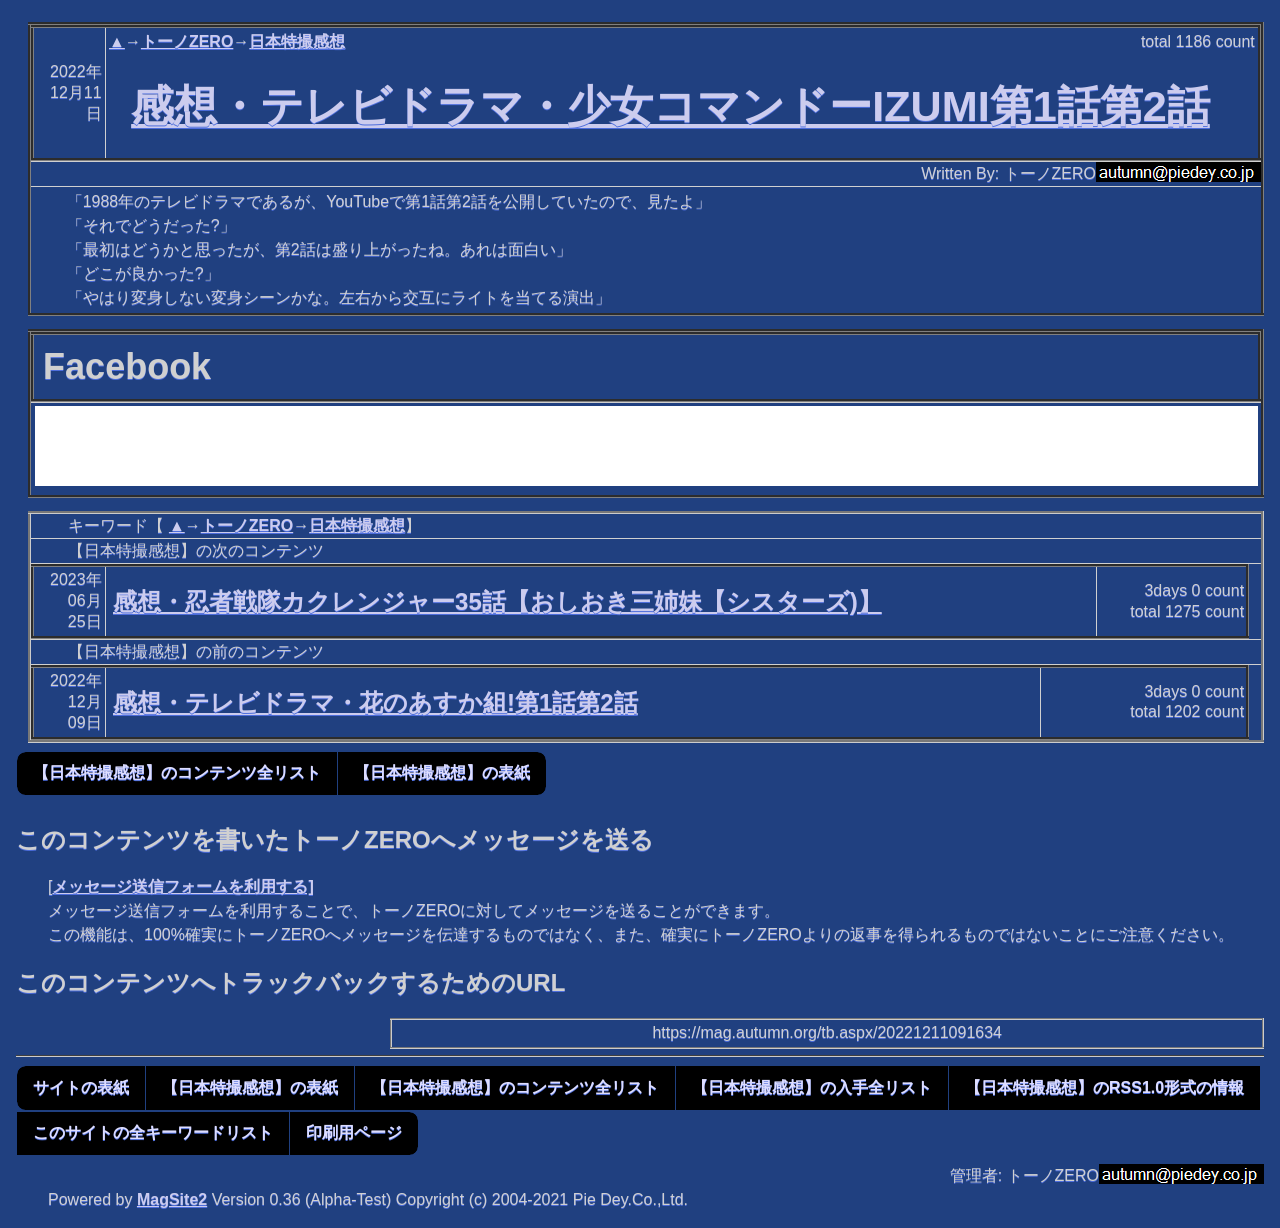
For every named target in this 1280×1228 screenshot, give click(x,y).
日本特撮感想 (297, 41)
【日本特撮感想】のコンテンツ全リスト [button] (177, 772)
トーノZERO (187, 41)
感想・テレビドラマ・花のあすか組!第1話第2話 (375, 702)
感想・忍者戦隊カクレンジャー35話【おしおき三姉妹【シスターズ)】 (497, 601)
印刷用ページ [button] (354, 1132)
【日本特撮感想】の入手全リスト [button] (812, 1087)
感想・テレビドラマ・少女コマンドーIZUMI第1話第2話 (670, 106)
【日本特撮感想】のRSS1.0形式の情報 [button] (1104, 1087)
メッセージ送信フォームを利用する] (182, 886)
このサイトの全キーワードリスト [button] (153, 1132)
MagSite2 (172, 1199)
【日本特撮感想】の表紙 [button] (442, 772)
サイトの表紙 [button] (81, 1087)
